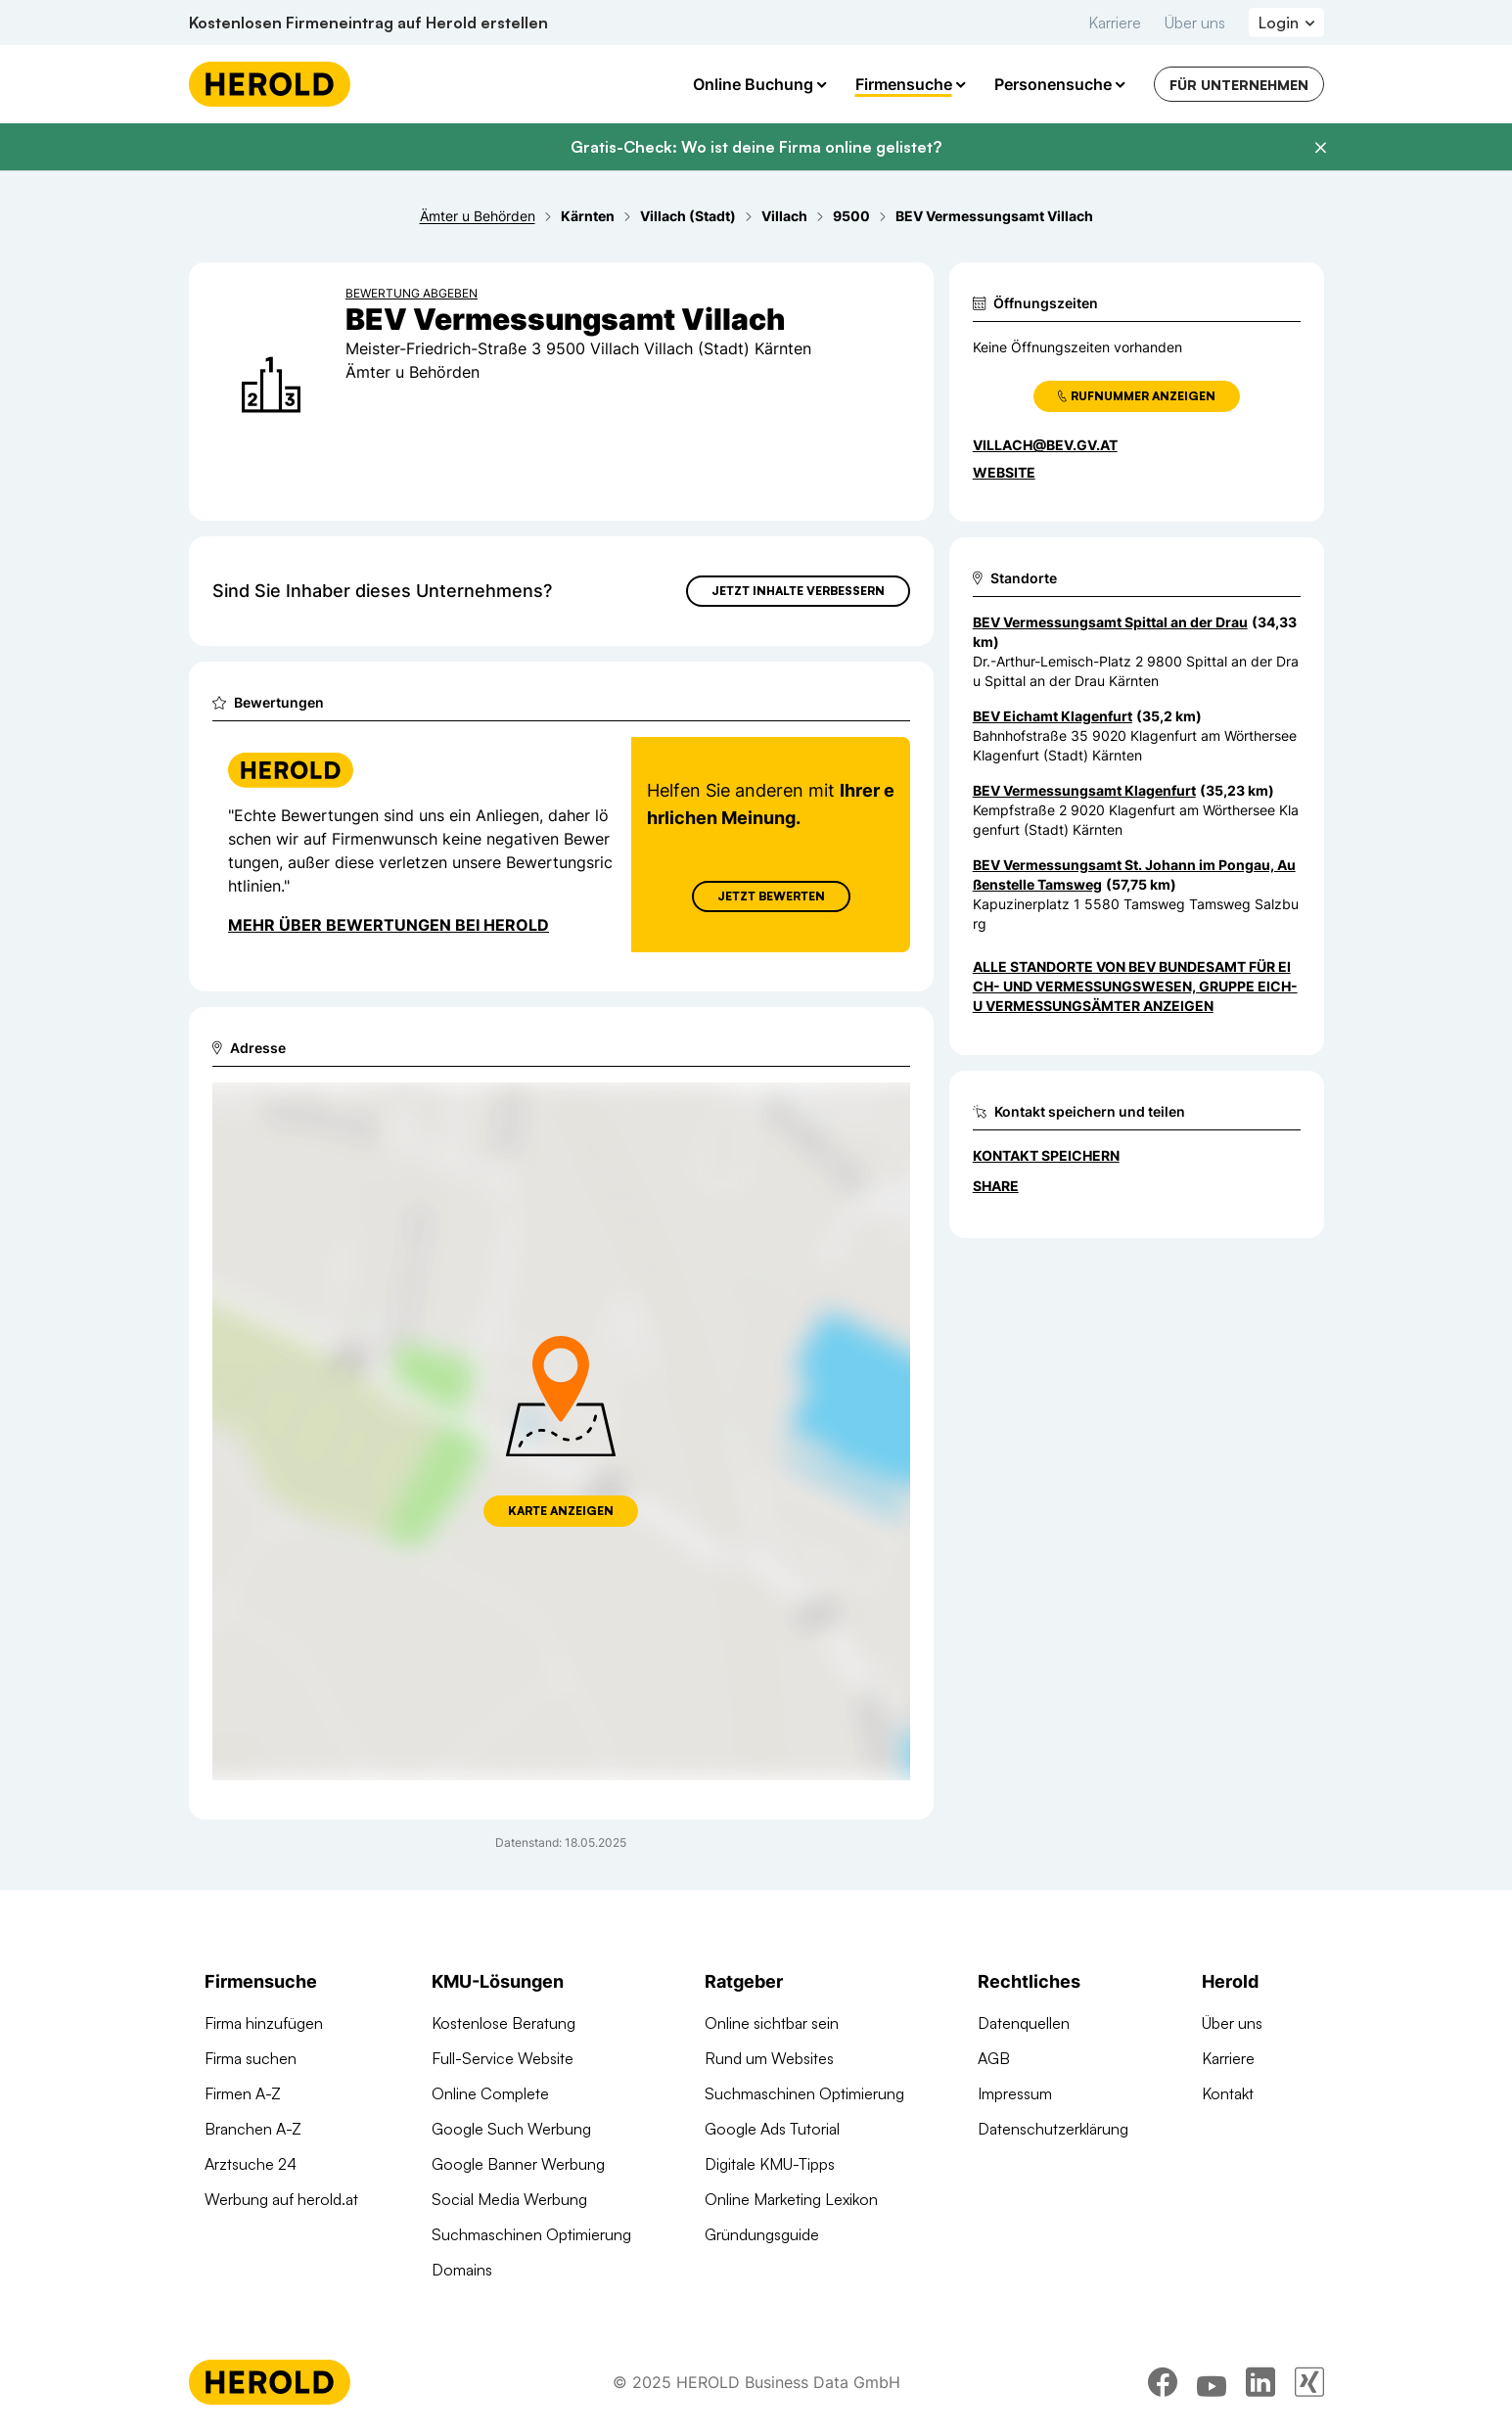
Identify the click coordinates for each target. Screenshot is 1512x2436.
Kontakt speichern (1046, 1155)
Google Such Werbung (511, 2128)
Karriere (1114, 22)
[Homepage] (269, 84)
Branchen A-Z (253, 2128)
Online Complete (490, 2093)
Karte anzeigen (561, 1510)
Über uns (1195, 22)
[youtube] (1211, 2382)
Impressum (1015, 2093)
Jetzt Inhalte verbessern (798, 590)
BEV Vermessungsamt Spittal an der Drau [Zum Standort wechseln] (1110, 622)
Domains (462, 2269)
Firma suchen (251, 2058)
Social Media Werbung (509, 2199)
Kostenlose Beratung (503, 2023)
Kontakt (1228, 2093)
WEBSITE (1004, 472)
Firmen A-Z (243, 2093)
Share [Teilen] (996, 1185)
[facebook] (1162, 2382)
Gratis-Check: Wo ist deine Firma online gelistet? (756, 147)
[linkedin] (1260, 2382)
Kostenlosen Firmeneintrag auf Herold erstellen (368, 22)
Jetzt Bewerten (770, 896)
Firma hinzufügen (264, 2023)
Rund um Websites (769, 2058)
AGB (994, 2058)
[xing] (1309, 2382)
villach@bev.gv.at (1045, 445)
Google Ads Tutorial (772, 2128)
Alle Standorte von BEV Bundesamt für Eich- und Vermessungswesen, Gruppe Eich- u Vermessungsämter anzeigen (1135, 986)
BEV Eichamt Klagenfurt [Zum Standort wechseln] (1052, 716)
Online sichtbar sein (772, 2023)
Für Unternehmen (1238, 84)
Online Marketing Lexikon (791, 2199)
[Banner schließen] (1320, 148)
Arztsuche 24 (251, 2164)
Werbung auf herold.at (281, 2199)
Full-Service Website (502, 2058)
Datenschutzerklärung (1053, 2128)
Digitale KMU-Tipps (770, 2164)
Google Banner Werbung (518, 2164)
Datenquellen (1024, 2023)
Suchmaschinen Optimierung (531, 2234)
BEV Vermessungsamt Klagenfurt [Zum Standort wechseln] (1084, 790)
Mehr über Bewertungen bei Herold (388, 925)
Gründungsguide (762, 2234)
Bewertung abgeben (411, 293)
